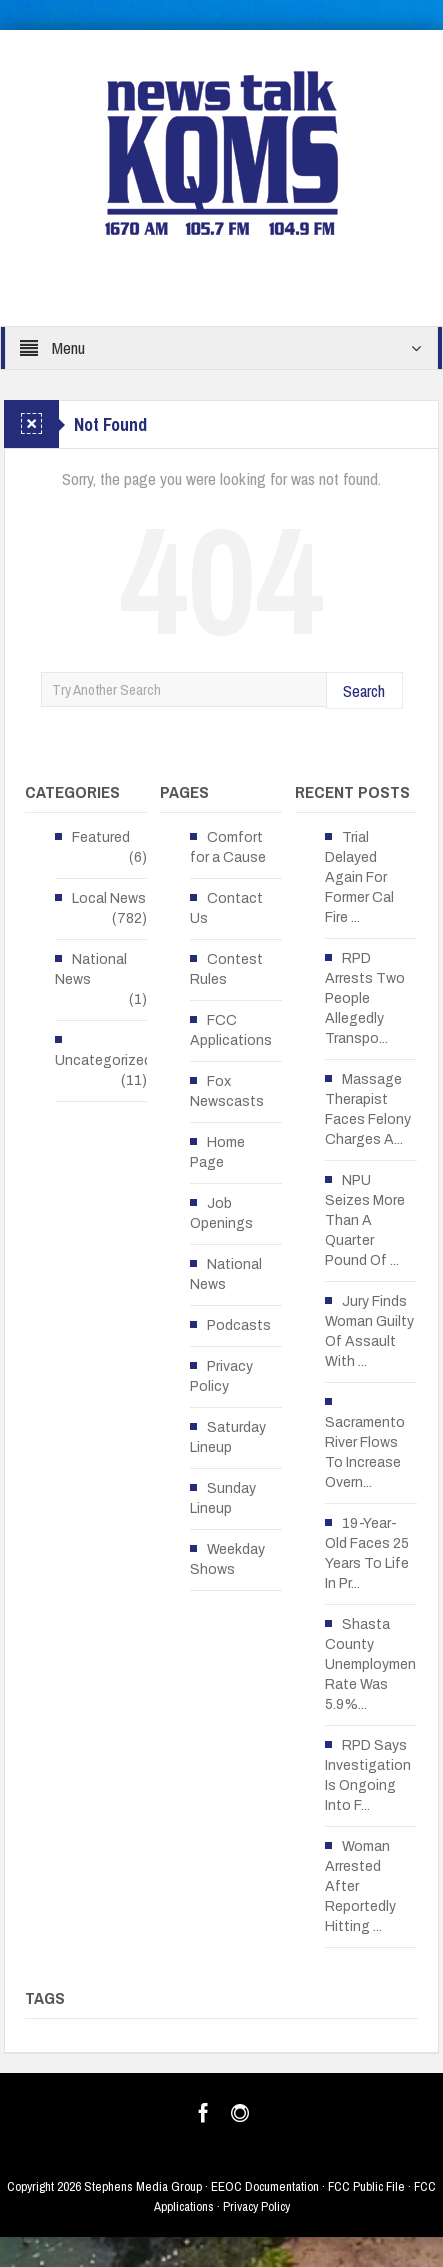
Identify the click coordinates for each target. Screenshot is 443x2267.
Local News (109, 898)
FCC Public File (366, 2186)
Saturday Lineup (228, 1437)
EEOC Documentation (265, 2186)
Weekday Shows (227, 1559)
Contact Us (226, 908)
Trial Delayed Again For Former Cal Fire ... (359, 877)
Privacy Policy (221, 1376)
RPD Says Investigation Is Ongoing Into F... (368, 1775)
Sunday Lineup (223, 1498)
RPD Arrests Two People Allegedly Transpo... (365, 998)
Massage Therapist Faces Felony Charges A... (368, 1109)
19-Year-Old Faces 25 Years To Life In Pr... (367, 1553)
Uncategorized (103, 1060)
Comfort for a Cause (228, 847)
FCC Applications (231, 1030)
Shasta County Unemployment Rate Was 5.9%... (373, 1664)
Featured (101, 837)
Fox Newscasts (227, 1091)
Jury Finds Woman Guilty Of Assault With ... (369, 1331)
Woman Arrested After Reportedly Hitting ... (360, 1886)
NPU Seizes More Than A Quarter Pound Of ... (365, 1220)
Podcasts (239, 1325)
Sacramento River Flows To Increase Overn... (365, 1452)
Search (364, 690)
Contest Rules (226, 969)
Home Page (217, 1152)
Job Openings (221, 1213)
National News (91, 969)
